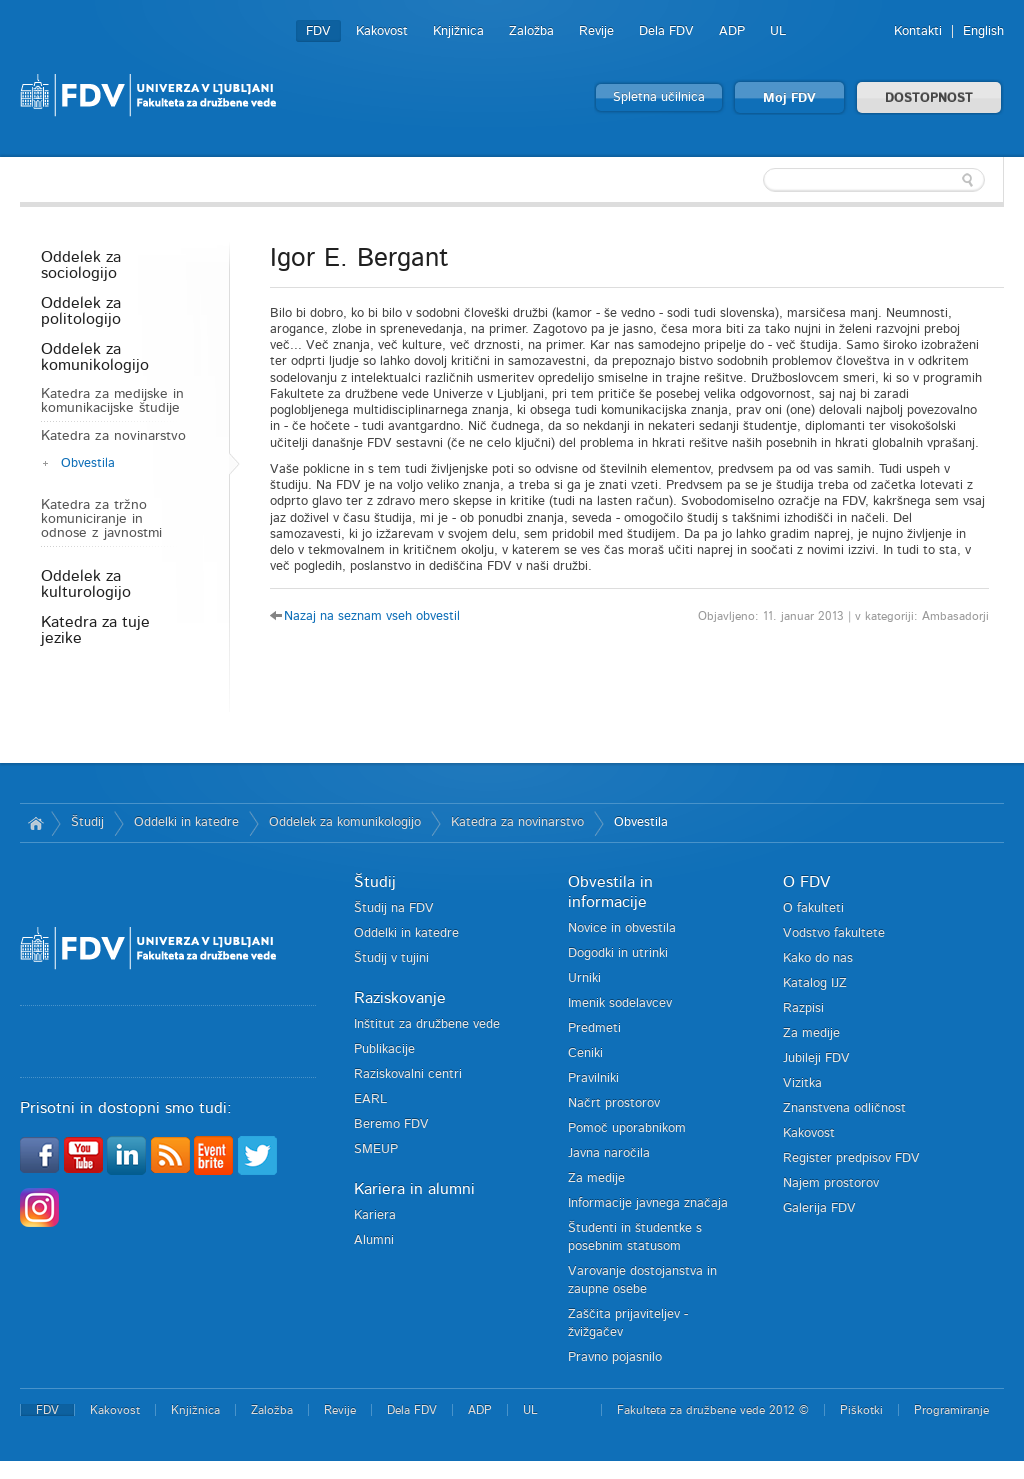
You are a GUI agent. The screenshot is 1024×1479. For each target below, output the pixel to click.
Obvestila (88, 463)
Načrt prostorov (614, 1103)
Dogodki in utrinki (618, 953)
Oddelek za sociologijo (81, 265)
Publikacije (384, 1049)
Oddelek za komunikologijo (95, 357)
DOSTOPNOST (929, 98)
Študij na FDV (394, 908)
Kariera (375, 1215)
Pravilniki (593, 1078)
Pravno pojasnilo (615, 1357)
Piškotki (861, 1410)
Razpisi (803, 1008)
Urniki (584, 978)
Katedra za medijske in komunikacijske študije (112, 401)
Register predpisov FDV (851, 1158)
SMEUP (376, 1149)
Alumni (374, 1240)
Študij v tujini (391, 958)
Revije (596, 31)
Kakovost (382, 31)
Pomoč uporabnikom (627, 1128)
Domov (35, 823)
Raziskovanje (400, 998)
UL (778, 31)
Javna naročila (609, 1153)
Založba (531, 31)
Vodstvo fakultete (834, 933)
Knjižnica (458, 31)
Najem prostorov (831, 1183)
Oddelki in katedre (186, 822)
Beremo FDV (391, 1124)
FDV (318, 31)
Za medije (596, 1178)
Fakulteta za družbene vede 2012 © (713, 1410)
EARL (370, 1099)
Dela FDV (666, 31)
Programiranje (951, 1410)
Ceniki (585, 1053)
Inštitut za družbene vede (427, 1024)
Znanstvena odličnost (844, 1108)
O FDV (806, 882)
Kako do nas (818, 958)
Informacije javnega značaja (648, 1203)
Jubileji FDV (816, 1058)
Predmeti (594, 1028)
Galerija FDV (819, 1208)
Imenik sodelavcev (620, 1003)
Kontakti (918, 31)
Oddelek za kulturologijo (86, 584)
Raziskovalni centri (408, 1074)
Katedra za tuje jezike (95, 630)
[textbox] (874, 180)
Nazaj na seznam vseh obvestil (372, 616)
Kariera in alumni (414, 1189)
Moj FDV (789, 98)
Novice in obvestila (622, 928)
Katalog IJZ (815, 983)
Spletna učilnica (659, 97)
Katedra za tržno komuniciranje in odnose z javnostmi (101, 519)
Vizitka (802, 1083)
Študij (87, 822)
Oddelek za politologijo (81, 311)
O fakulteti (813, 908)
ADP (732, 31)
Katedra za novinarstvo (113, 436)
